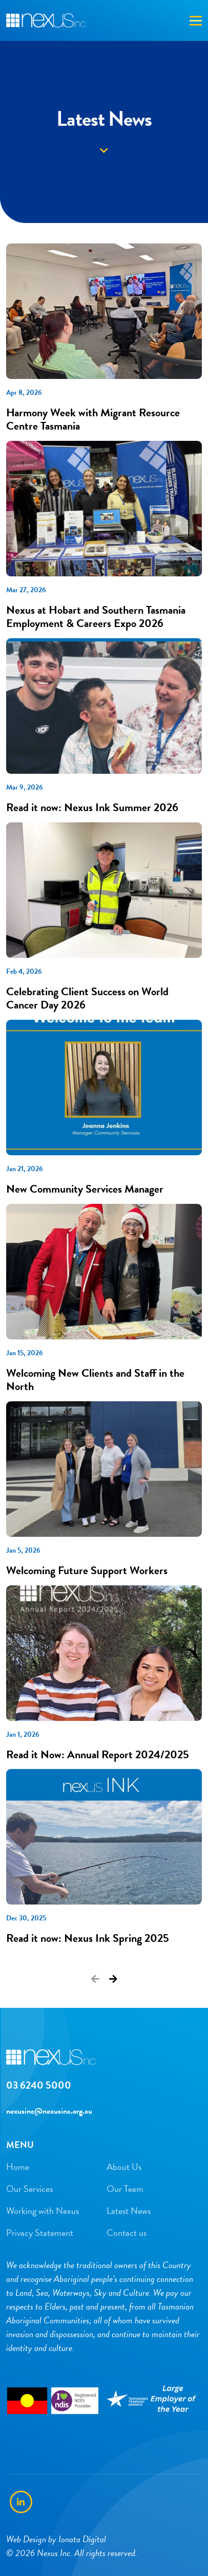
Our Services (29, 2189)
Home (17, 2167)
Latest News (129, 2210)
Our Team (125, 2189)
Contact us (127, 2232)
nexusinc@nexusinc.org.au (49, 2111)
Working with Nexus (42, 2210)
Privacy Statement (39, 2232)
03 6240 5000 (38, 2085)
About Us (124, 2167)
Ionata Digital (82, 2539)
